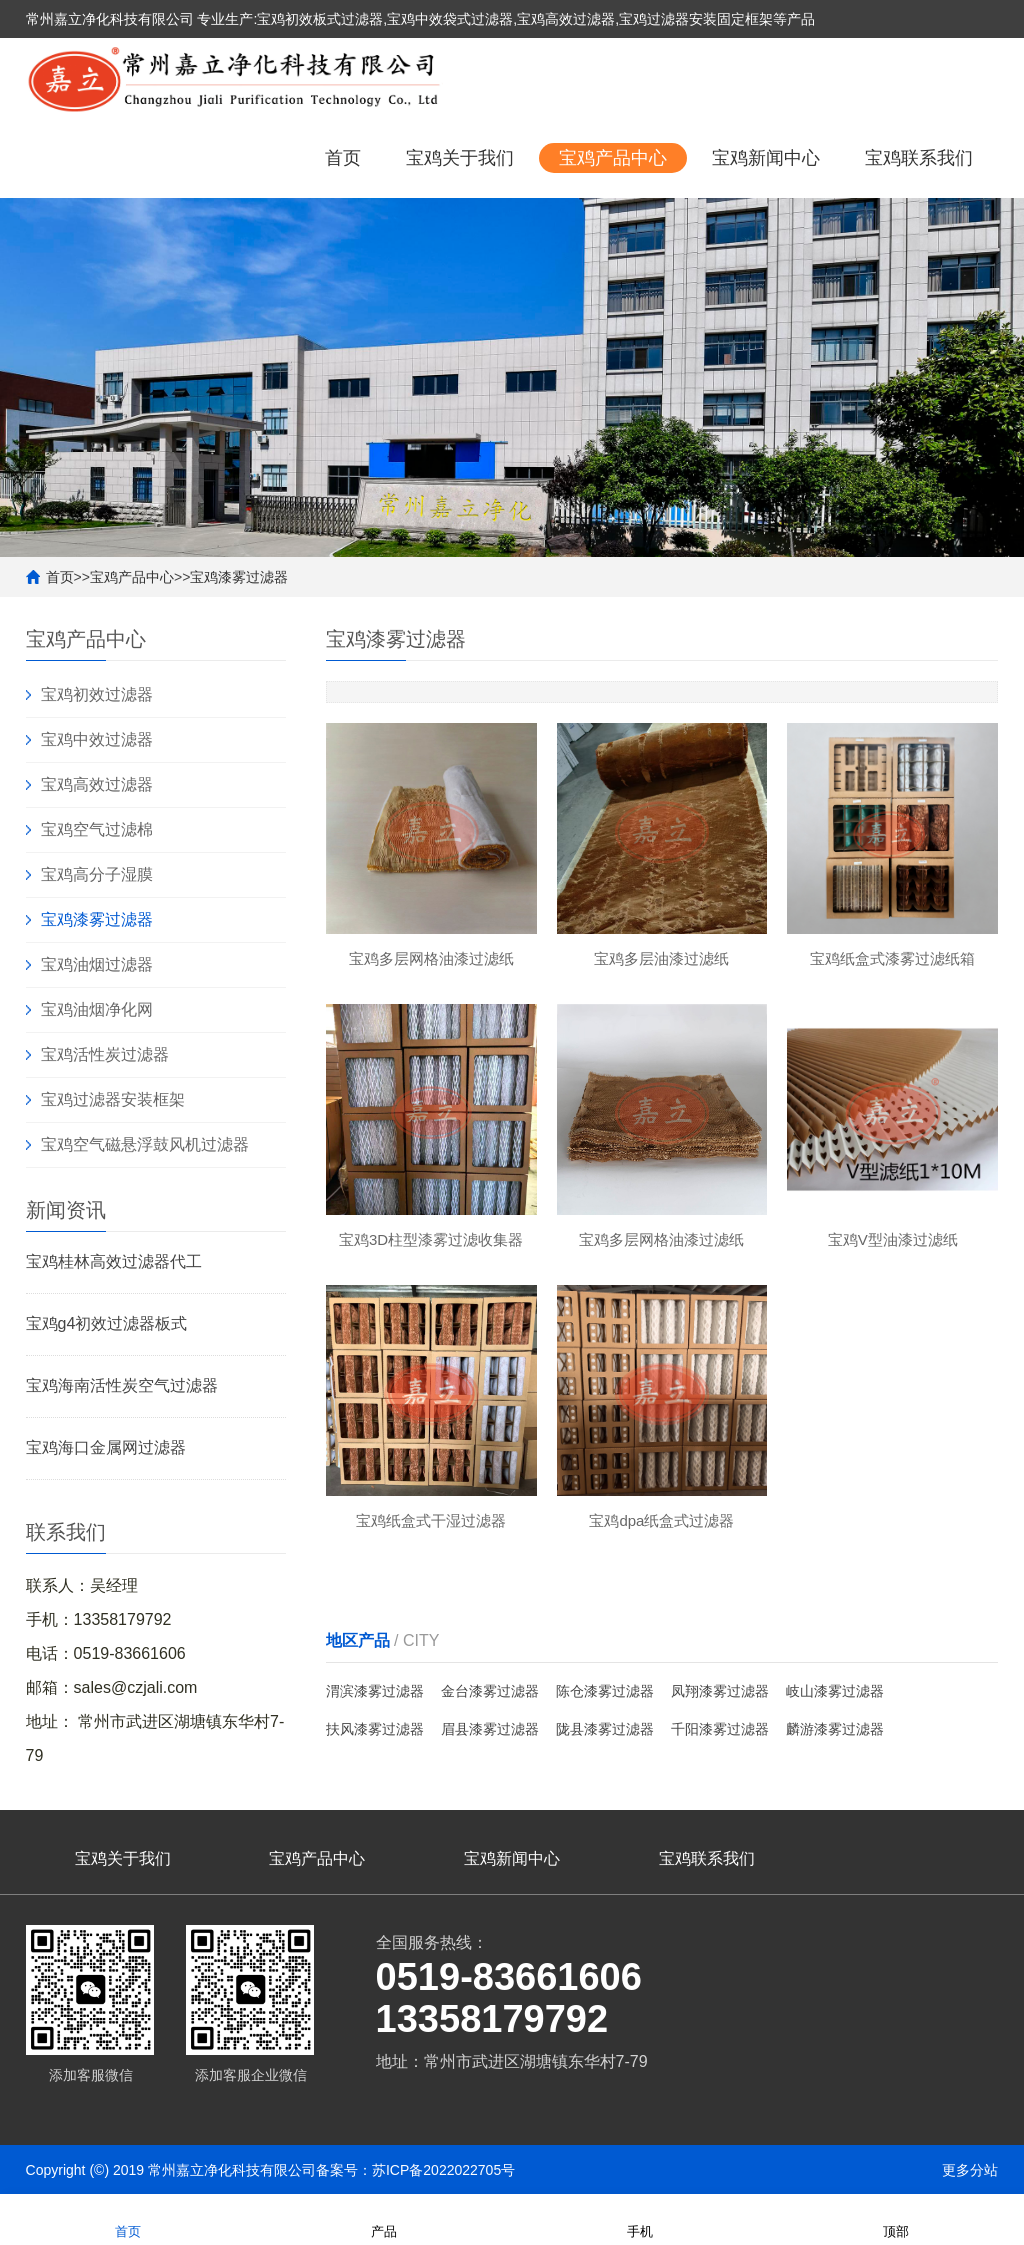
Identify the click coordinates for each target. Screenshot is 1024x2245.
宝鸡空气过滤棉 (97, 829)
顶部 (896, 2218)
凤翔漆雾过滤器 (720, 1691)
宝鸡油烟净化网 (97, 1009)
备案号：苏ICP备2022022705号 (415, 2170)
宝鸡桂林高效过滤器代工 (114, 1261)
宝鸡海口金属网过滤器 (106, 1447)
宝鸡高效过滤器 (97, 784)
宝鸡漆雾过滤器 (239, 577)
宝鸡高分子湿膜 (97, 874)
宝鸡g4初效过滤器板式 (107, 1323)
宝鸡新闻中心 (766, 158)
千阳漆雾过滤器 (720, 1729)
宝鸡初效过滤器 (97, 694)
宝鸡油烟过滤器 (97, 964)
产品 (384, 2218)
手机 (640, 2218)
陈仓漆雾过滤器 (605, 1691)
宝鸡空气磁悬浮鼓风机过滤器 (145, 1144)
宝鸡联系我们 (919, 158)
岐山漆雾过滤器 (835, 1691)
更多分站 (970, 2170)
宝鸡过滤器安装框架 (113, 1099)
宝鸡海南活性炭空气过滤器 (122, 1385)
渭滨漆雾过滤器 (375, 1691)
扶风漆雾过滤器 (375, 1729)
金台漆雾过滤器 (490, 1691)
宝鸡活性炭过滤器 (105, 1054)
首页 (343, 158)
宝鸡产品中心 (613, 158)
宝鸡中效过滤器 (97, 739)
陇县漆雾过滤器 (605, 1729)
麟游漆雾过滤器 (835, 1729)
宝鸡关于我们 (460, 158)
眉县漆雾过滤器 (490, 1729)
